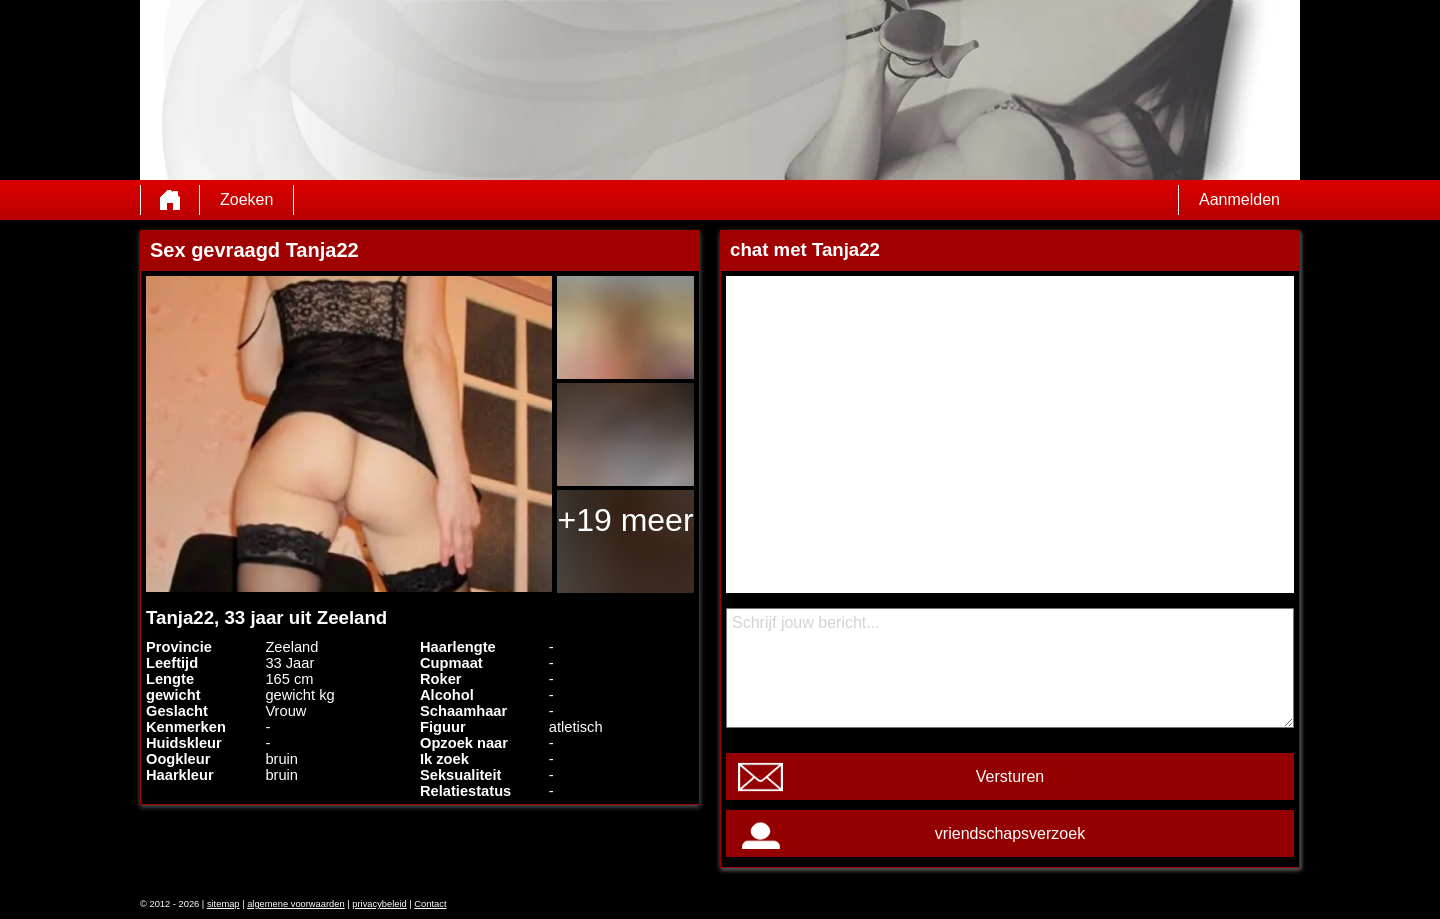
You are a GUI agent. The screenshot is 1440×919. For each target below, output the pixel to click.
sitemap (223, 904)
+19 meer (625, 520)
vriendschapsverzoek (1010, 833)
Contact (430, 904)
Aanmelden (1239, 199)
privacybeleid (379, 904)
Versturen (1010, 776)
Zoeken (246, 199)
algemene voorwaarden (296, 904)
